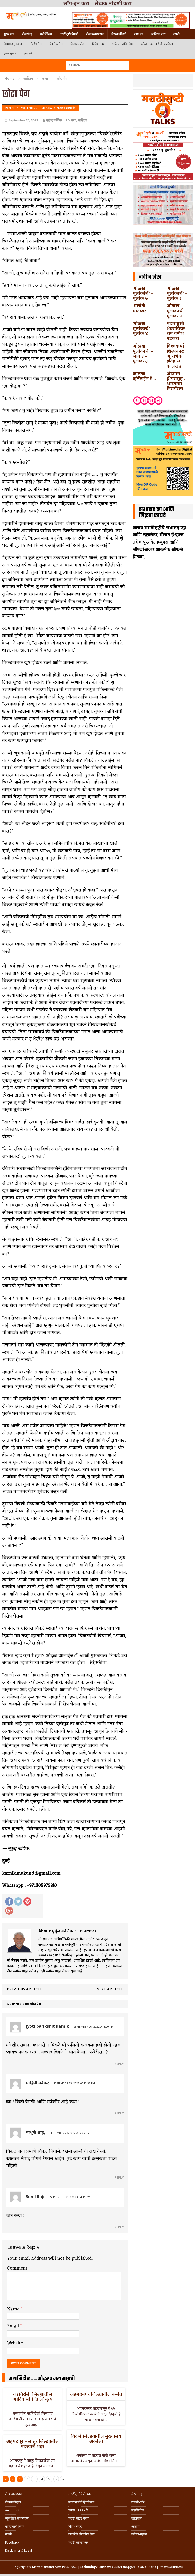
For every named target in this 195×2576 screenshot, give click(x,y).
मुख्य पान (9, 34)
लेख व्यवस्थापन (95, 34)
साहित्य (28, 78)
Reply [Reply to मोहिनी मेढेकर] (119, 2113)
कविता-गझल (139, 2534)
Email (13, 2326)
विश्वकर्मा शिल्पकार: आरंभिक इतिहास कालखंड (175, 356)
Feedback (12, 2542)
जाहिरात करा (158, 34)
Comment (17, 2268)
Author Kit (12, 2510)
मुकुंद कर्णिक (54, 120)
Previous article (24, 1989)
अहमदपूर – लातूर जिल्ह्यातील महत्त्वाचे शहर (32, 2443)
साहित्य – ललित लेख (122, 44)
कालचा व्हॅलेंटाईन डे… (144, 375)
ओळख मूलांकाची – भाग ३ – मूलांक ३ (143, 353)
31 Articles (87, 1931)
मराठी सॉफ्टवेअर (78, 2542)
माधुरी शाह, (35, 2132)
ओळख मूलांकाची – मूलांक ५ (177, 310)
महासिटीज (137, 2510)
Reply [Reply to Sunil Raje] (119, 2227)
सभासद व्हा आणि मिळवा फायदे (156, 512)
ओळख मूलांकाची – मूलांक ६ (177, 293)
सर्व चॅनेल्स (46, 34)
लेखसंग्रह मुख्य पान (13, 44)
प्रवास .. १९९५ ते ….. (80, 2510)
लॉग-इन (138, 34)
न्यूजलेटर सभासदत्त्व (17, 2518)
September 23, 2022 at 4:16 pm (70, 2197)
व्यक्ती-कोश (138, 2502)
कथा (73, 120)
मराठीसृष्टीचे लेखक (79, 2494)
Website (15, 2343)
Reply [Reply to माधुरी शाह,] (119, 2177)
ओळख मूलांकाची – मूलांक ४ (143, 328)
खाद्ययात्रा (136, 2518)
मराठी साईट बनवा (78, 2518)
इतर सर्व (28, 53)
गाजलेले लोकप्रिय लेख (81, 2534)
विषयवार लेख (77, 44)
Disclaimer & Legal (18, 2550)
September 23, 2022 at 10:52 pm (74, 2083)
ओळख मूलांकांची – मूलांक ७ (143, 293)
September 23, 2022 (23, 120)
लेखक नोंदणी (118, 34)
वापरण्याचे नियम (14, 2526)
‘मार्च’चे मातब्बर (139, 308)
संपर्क (176, 34)
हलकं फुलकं (10, 53)
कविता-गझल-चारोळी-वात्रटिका (157, 44)
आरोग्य (135, 2526)
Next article (109, 1989)
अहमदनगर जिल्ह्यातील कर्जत (96, 2394)
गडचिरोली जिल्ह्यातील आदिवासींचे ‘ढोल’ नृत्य (32, 2396)
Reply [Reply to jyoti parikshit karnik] (119, 2063)
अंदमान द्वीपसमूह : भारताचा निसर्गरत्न (176, 380)
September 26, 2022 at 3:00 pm (93, 2026)
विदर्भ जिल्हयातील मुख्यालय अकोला (96, 2438)
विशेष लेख (36, 44)
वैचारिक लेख (56, 44)
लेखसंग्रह (27, 34)
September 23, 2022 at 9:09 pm (70, 2133)
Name (14, 2309)
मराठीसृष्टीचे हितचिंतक (81, 2502)
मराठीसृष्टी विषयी (69, 34)
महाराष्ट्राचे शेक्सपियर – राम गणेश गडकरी (178, 330)
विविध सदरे (98, 44)
